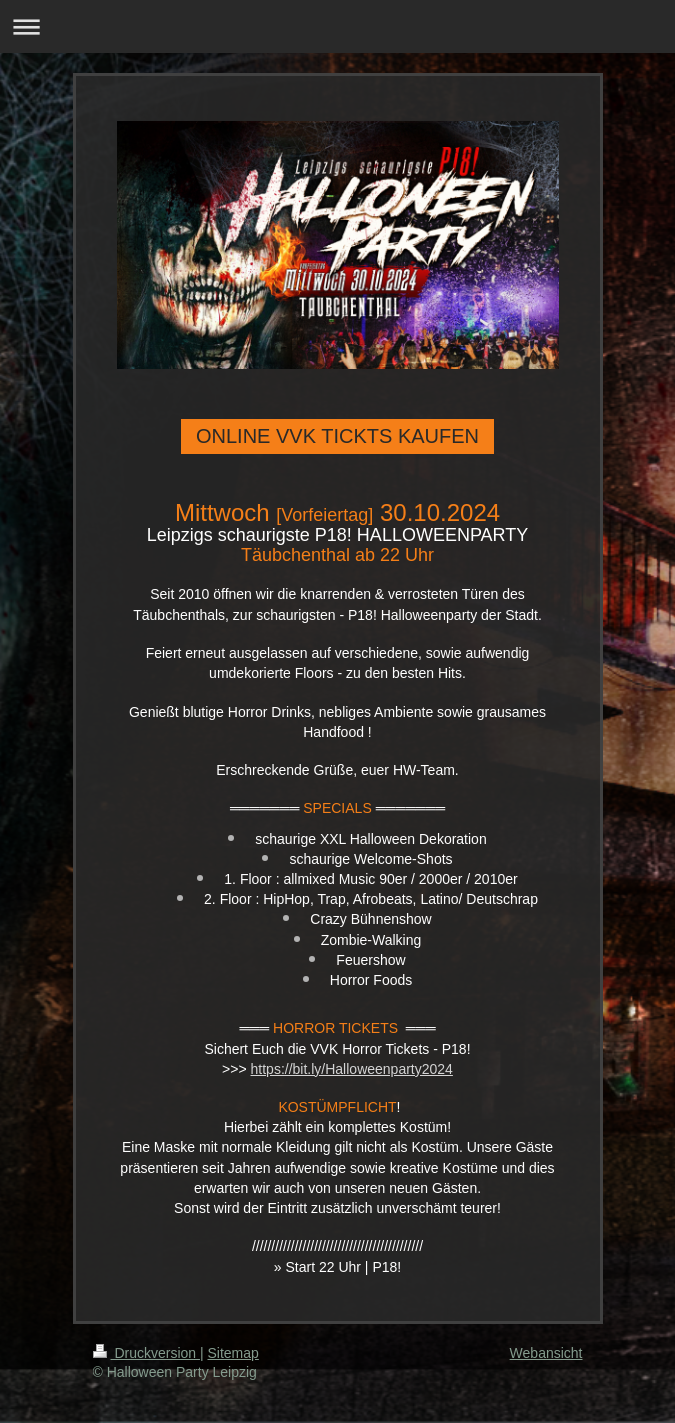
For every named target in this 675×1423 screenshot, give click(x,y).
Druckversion (146, 1353)
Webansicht (546, 1353)
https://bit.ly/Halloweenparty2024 (352, 1069)
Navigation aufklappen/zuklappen (337, 26)
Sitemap (233, 1353)
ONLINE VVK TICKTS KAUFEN (337, 436)
